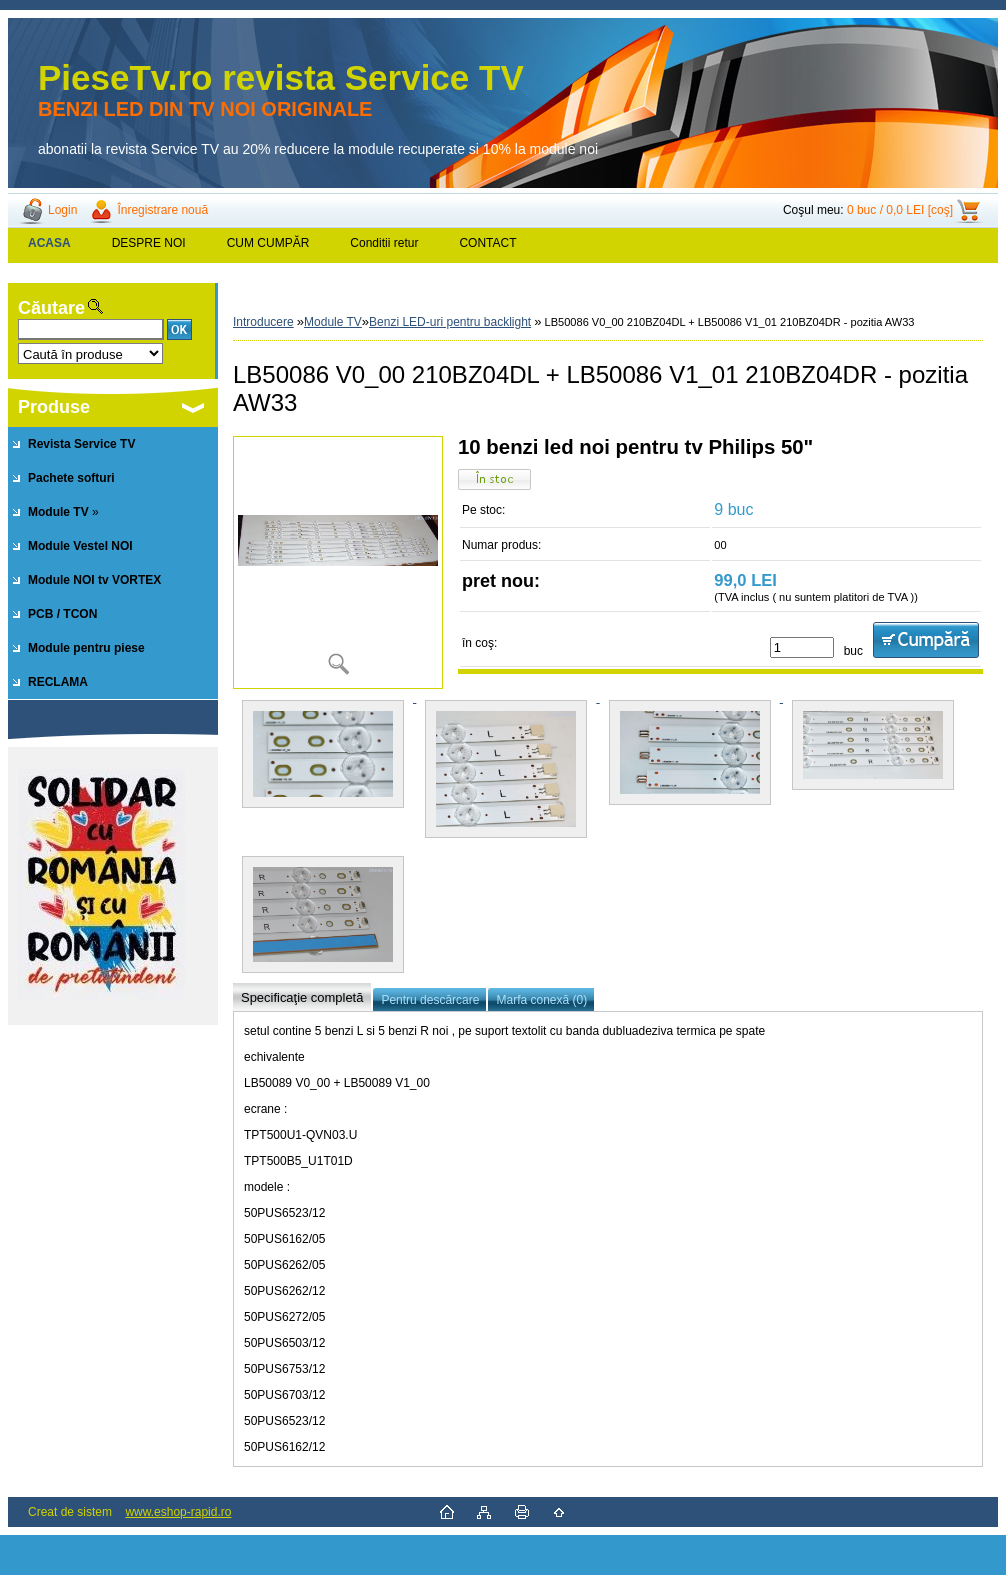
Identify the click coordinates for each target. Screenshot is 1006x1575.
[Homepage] (50, 243)
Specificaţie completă (302, 997)
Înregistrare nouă (162, 210)
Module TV (333, 322)
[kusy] (802, 647)
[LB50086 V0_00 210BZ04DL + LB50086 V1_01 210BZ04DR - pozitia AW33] (338, 562)
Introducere (263, 322)
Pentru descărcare (430, 1000)
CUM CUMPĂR (268, 243)
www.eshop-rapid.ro (178, 1512)
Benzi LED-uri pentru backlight (450, 322)
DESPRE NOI (149, 243)
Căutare (51, 308)
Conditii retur (384, 243)
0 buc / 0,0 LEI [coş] (900, 210)
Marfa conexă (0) (541, 1000)
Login (62, 210)
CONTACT (487, 243)
